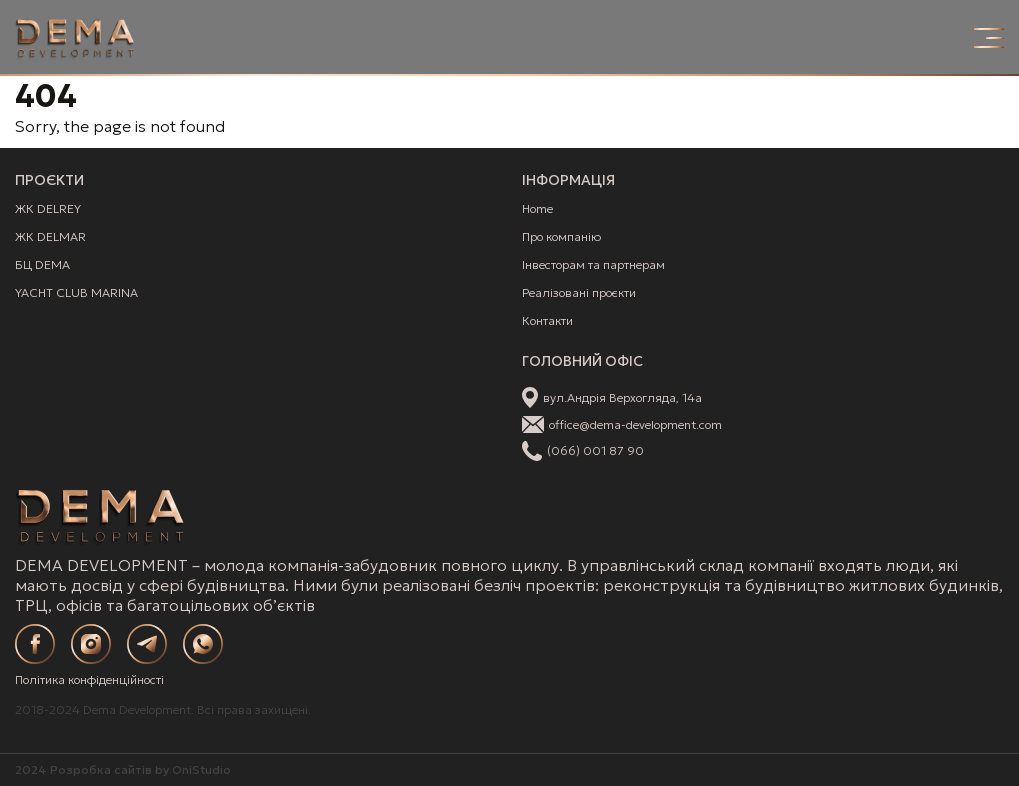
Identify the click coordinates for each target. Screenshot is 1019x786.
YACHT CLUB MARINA (76, 292)
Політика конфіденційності (89, 679)
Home (537, 208)
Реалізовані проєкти (579, 292)
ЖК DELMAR (50, 236)
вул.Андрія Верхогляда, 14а (622, 397)
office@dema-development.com (635, 424)
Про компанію (561, 236)
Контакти (547, 320)
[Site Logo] (75, 38)
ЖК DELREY (48, 208)
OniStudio (201, 769)
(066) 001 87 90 (595, 450)
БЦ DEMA (42, 264)
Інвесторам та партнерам (593, 264)
